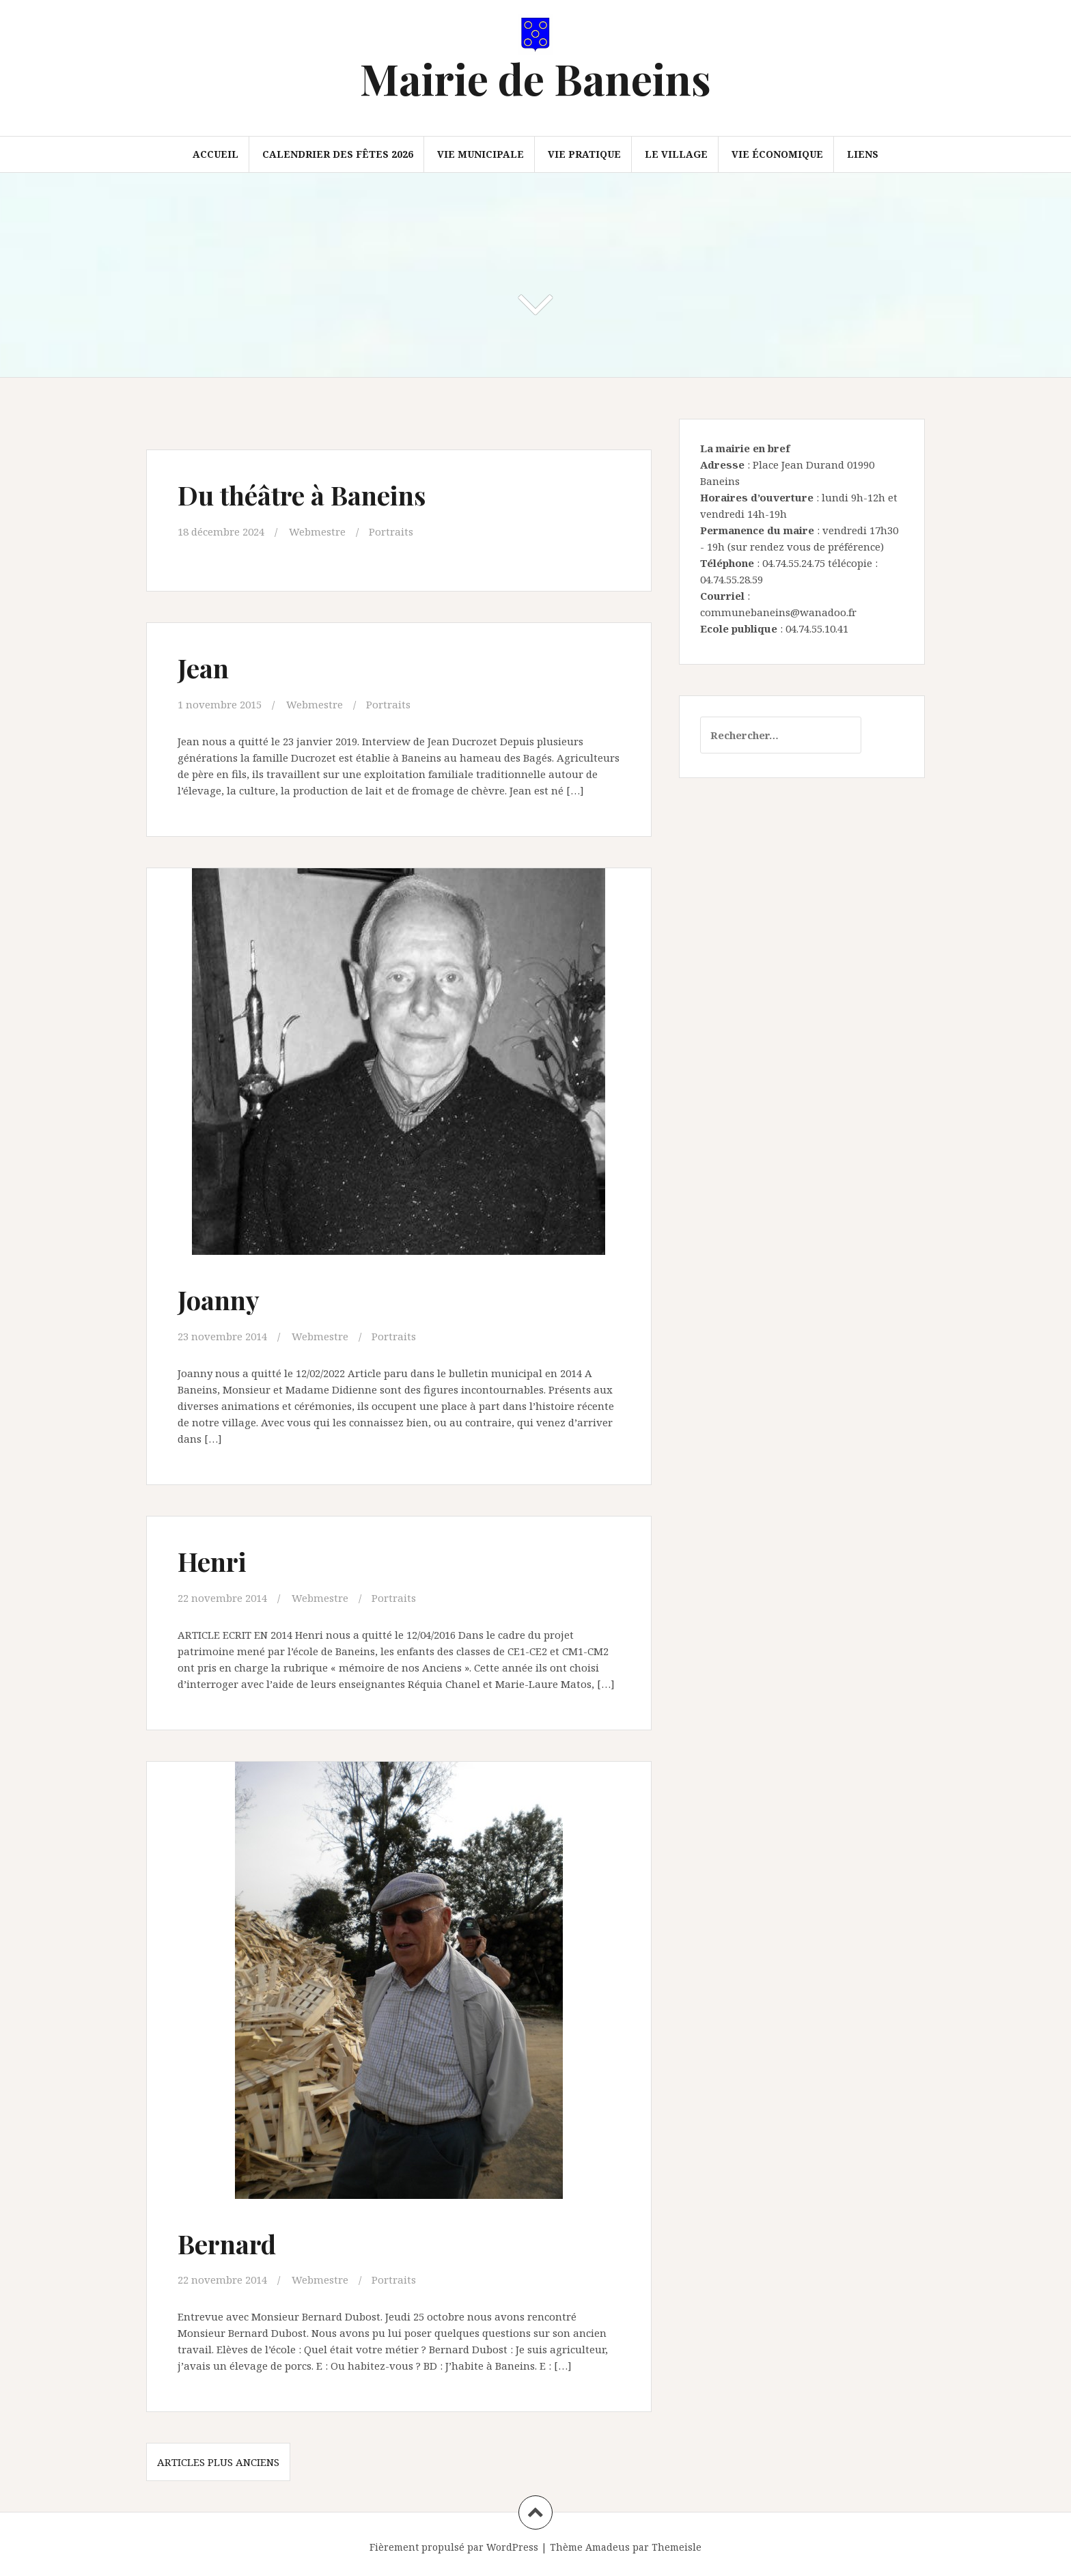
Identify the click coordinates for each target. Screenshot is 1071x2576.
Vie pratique (584, 154)
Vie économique (777, 154)
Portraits (391, 531)
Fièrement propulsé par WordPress (454, 2546)
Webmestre (317, 531)
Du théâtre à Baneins (302, 494)
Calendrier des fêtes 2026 (337, 154)
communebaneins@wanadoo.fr (778, 612)
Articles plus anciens (218, 2462)
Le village (676, 154)
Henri (212, 1561)
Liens (862, 154)
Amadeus (607, 2546)
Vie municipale (480, 154)
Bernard (227, 2243)
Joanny (219, 1299)
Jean (203, 667)
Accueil (215, 154)
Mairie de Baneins (535, 78)
